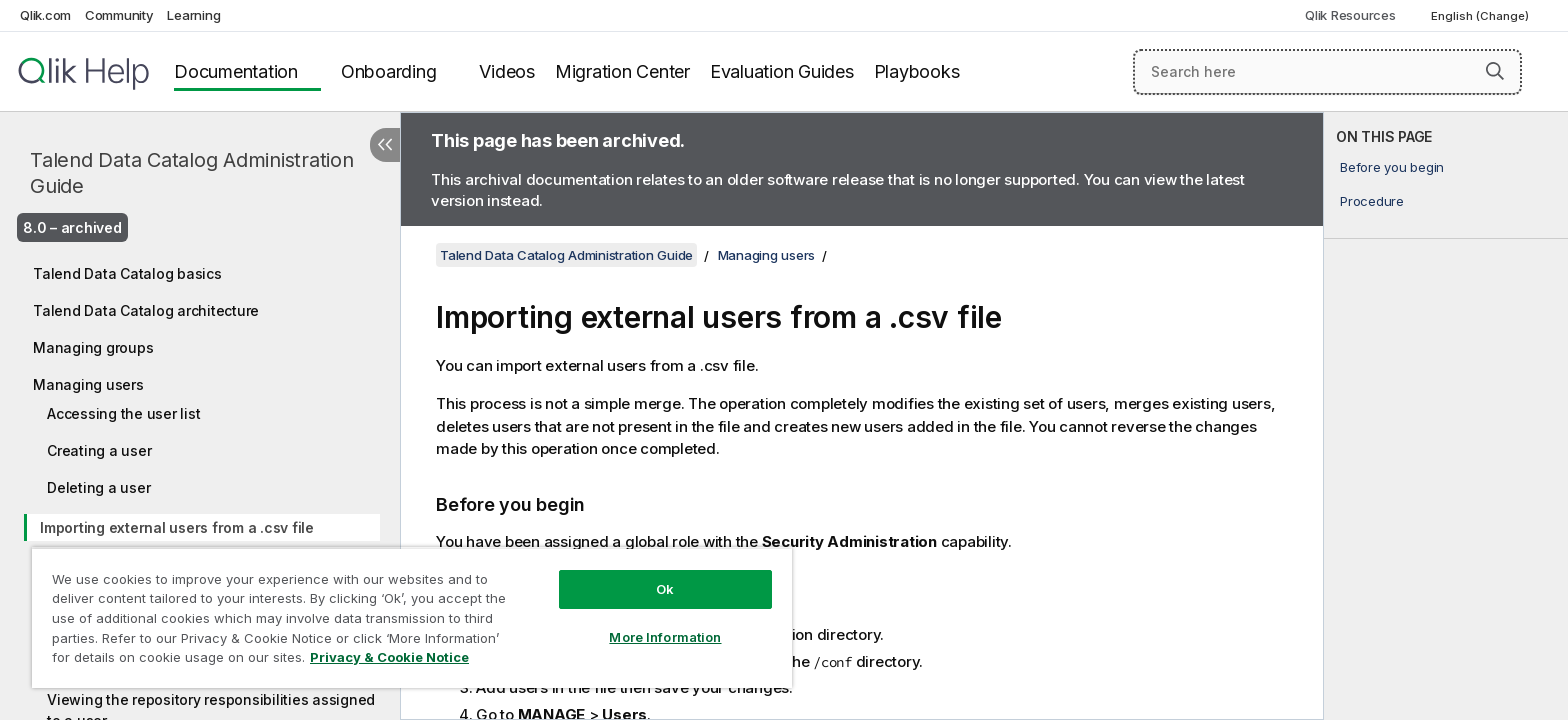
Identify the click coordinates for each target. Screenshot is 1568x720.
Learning (193, 15)
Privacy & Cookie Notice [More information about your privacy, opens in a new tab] (389, 657)
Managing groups (93, 347)
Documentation (236, 71)
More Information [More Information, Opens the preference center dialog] (665, 637)
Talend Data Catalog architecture (146, 310)
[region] (412, 617)
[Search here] (1327, 72)
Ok (665, 589)
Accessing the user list (123, 413)
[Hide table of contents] (385, 145)
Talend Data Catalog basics (127, 273)
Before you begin (1392, 167)
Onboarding (389, 71)
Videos (507, 71)
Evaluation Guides (782, 71)
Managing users (88, 384)
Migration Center (622, 71)
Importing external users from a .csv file (177, 527)
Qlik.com (45, 15)
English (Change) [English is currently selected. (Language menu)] (1481, 16)
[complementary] (1446, 416)
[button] (1495, 71)
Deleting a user (98, 487)
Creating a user (99, 450)
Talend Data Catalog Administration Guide (192, 173)
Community (119, 15)
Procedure (1372, 201)
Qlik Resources (1350, 15)
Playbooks (917, 71)
